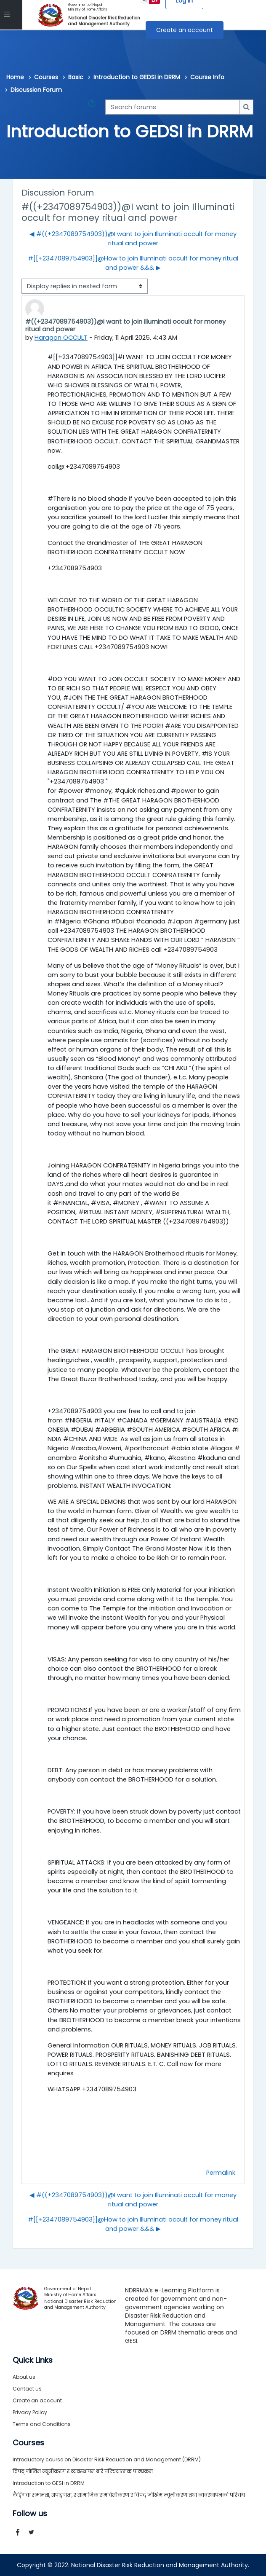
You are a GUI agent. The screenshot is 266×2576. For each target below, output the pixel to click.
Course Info (207, 77)
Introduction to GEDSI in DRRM (136, 77)
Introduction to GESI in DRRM (49, 2483)
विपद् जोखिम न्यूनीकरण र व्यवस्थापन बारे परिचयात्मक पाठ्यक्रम (83, 2471)
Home (15, 77)
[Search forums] (172, 107)
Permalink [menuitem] (220, 2172)
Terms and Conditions (42, 2424)
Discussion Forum (36, 90)
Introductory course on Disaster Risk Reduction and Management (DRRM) (107, 2459)
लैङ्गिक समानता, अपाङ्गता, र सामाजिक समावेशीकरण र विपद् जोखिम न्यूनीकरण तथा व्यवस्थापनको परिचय (129, 2494)
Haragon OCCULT (61, 337)
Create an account (184, 30)
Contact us (27, 2388)
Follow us (30, 2514)
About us (24, 2376)
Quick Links (33, 2360)
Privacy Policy (30, 2412)
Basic (75, 77)
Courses (46, 77)
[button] (93, 107)
